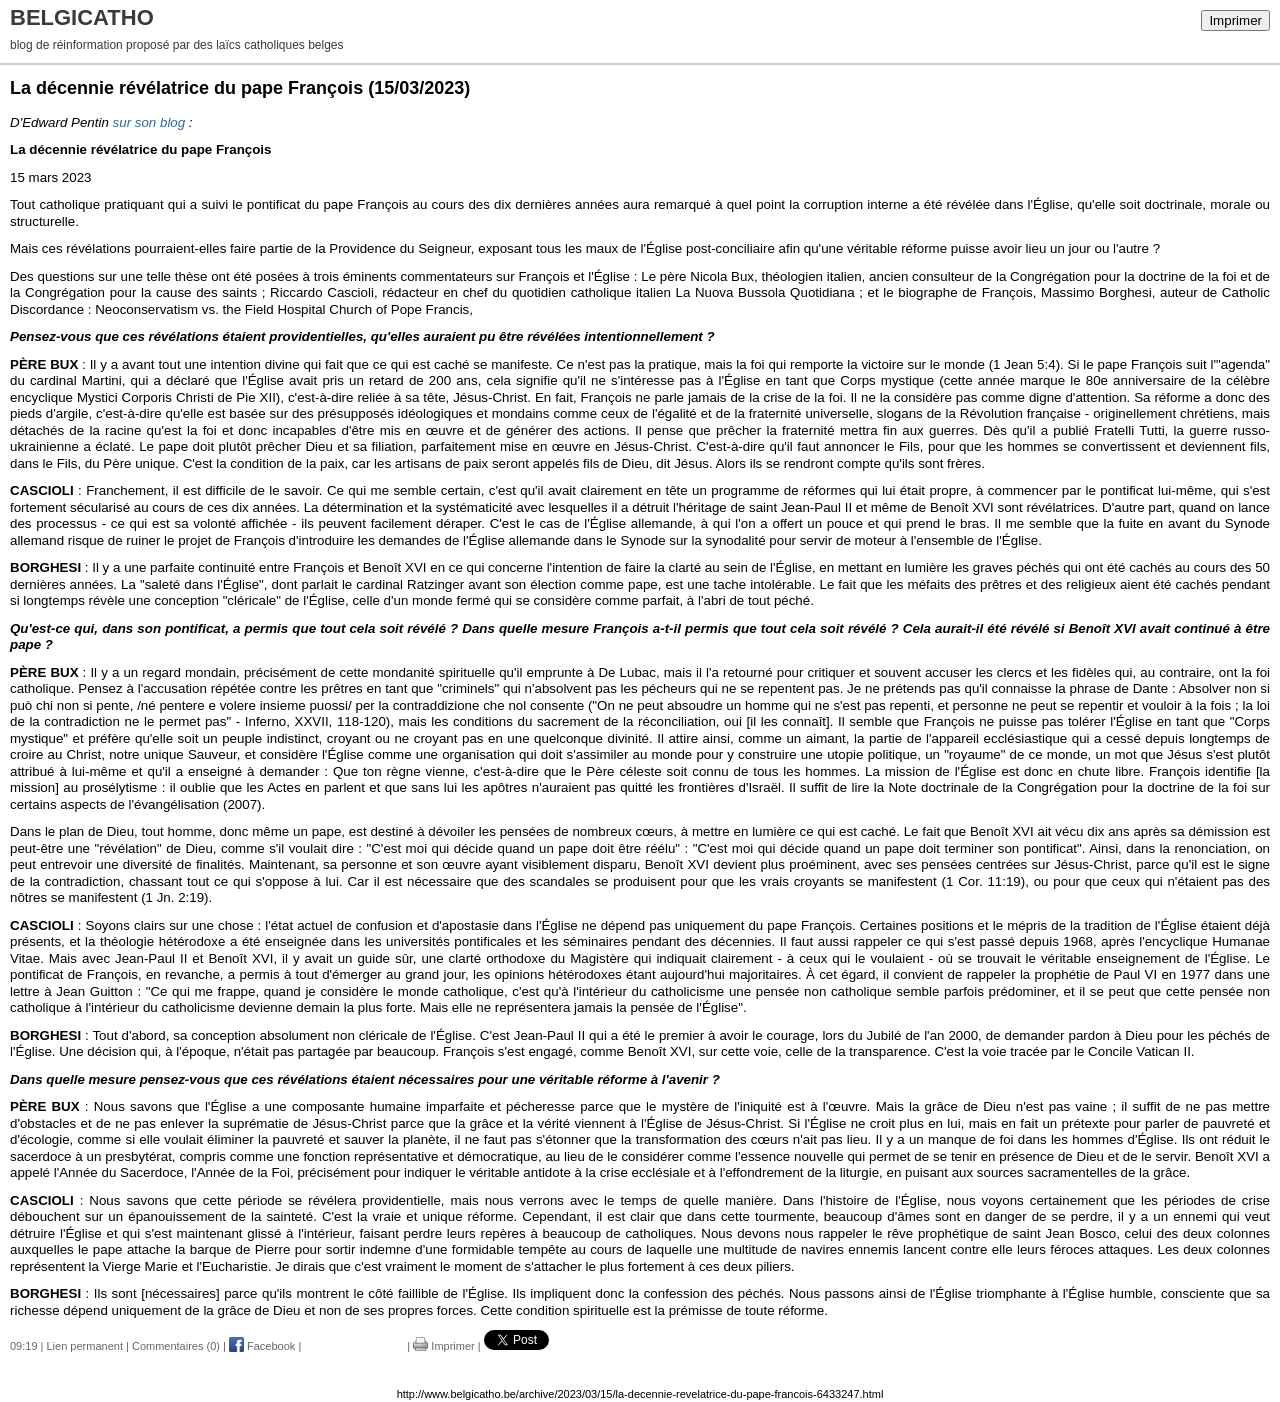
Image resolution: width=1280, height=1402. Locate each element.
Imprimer (1235, 20)
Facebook (262, 1346)
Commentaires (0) (176, 1346)
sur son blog (149, 122)
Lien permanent (85, 1346)
